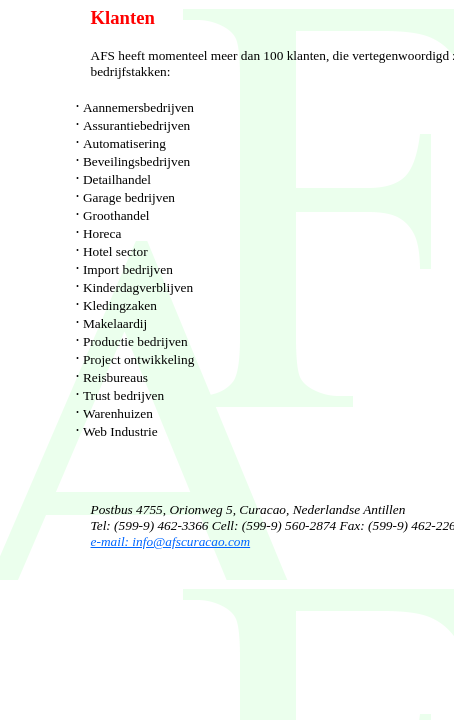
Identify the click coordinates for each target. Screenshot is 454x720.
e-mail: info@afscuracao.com (171, 541)
